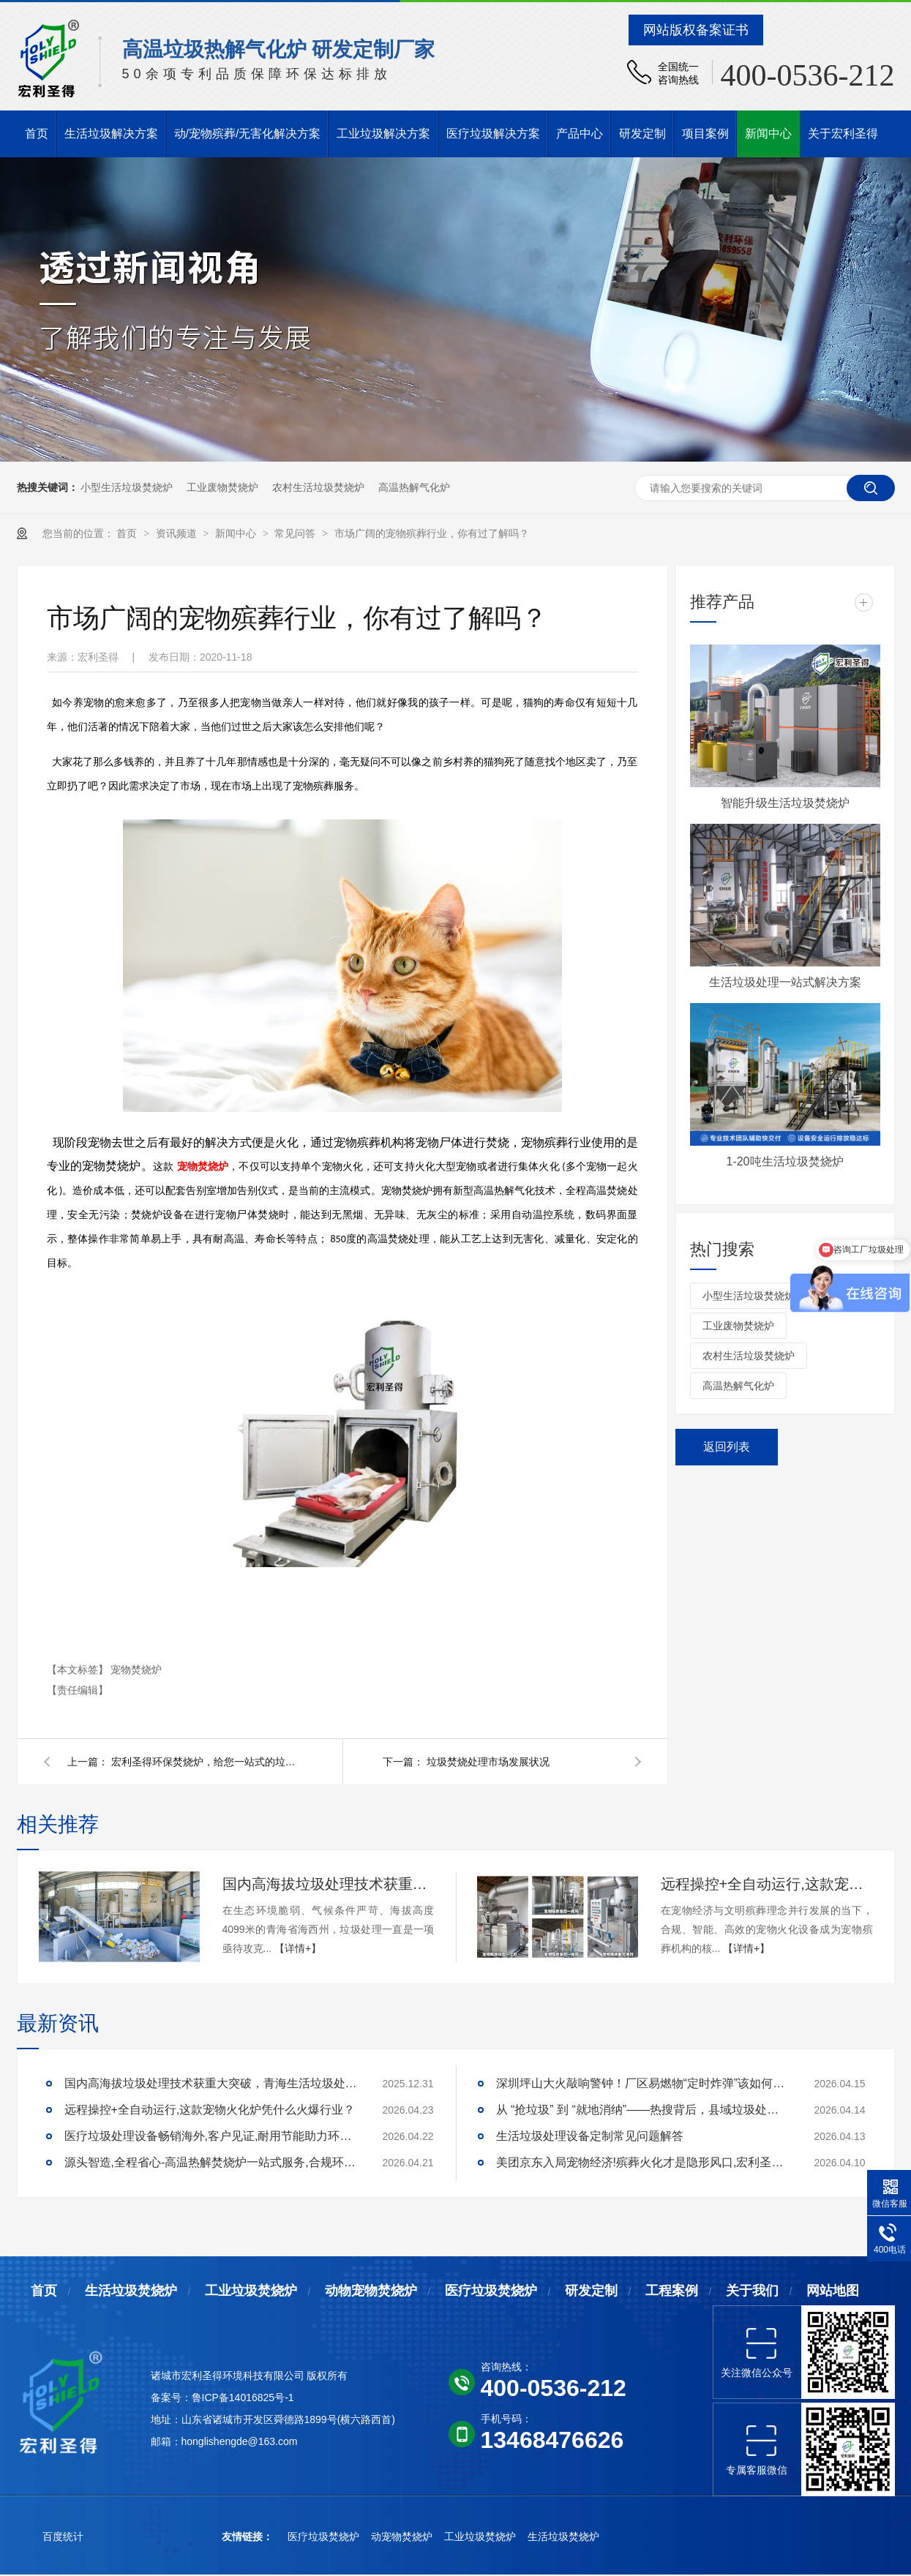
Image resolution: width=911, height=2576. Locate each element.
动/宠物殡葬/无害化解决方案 (247, 133)
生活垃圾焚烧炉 (131, 2290)
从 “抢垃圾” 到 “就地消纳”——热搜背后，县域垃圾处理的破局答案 (642, 2109)
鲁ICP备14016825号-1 (243, 2397)
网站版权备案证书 (696, 30)
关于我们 (752, 2290)
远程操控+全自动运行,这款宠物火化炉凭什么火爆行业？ (767, 1884)
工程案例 (671, 2290)
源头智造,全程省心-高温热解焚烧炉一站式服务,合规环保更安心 (210, 2162)
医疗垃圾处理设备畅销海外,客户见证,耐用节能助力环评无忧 (210, 2136)
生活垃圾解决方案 (111, 133)
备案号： (171, 2397)
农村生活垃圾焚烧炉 (318, 487)
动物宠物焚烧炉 (371, 2290)
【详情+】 (297, 1948)
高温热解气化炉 (414, 487)
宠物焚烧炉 (136, 1669)
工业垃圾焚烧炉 (251, 2290)
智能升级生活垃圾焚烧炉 (785, 803)
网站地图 (832, 2290)
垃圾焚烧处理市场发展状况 (488, 1762)
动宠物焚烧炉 (403, 2536)
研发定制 (642, 133)
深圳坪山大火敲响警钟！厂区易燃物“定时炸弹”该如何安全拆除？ (642, 2083)
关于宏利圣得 (843, 133)
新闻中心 (768, 133)
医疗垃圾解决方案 (493, 133)
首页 (36, 133)
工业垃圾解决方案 (383, 133)
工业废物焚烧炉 (222, 487)
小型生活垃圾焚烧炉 (126, 487)
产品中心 (579, 133)
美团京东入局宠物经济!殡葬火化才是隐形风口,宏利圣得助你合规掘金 (642, 2162)
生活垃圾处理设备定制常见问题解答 (589, 2136)
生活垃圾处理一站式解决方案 (785, 982)
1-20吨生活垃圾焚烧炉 (784, 1161)
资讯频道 (178, 533)
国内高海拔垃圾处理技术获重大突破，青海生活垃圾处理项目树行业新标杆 (328, 1884)
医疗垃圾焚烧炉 (491, 2290)
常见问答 (296, 533)
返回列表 (726, 1447)
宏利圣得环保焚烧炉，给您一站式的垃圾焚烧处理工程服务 (206, 1762)
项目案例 (705, 133)
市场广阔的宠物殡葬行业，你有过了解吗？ (431, 533)
